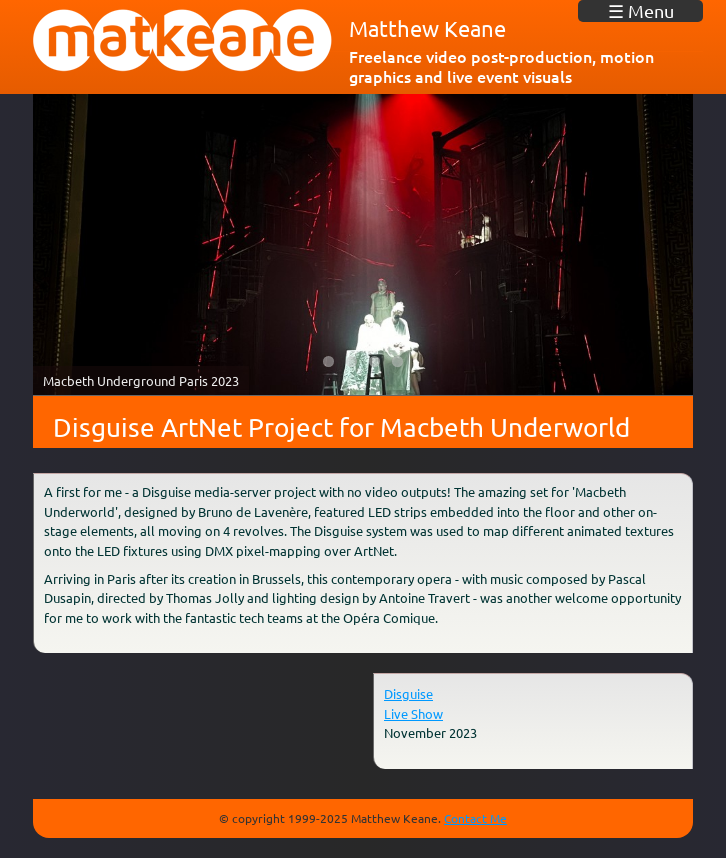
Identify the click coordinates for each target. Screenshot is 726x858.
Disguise (408, 693)
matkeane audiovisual (183, 41)
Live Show (413, 713)
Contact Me (475, 818)
